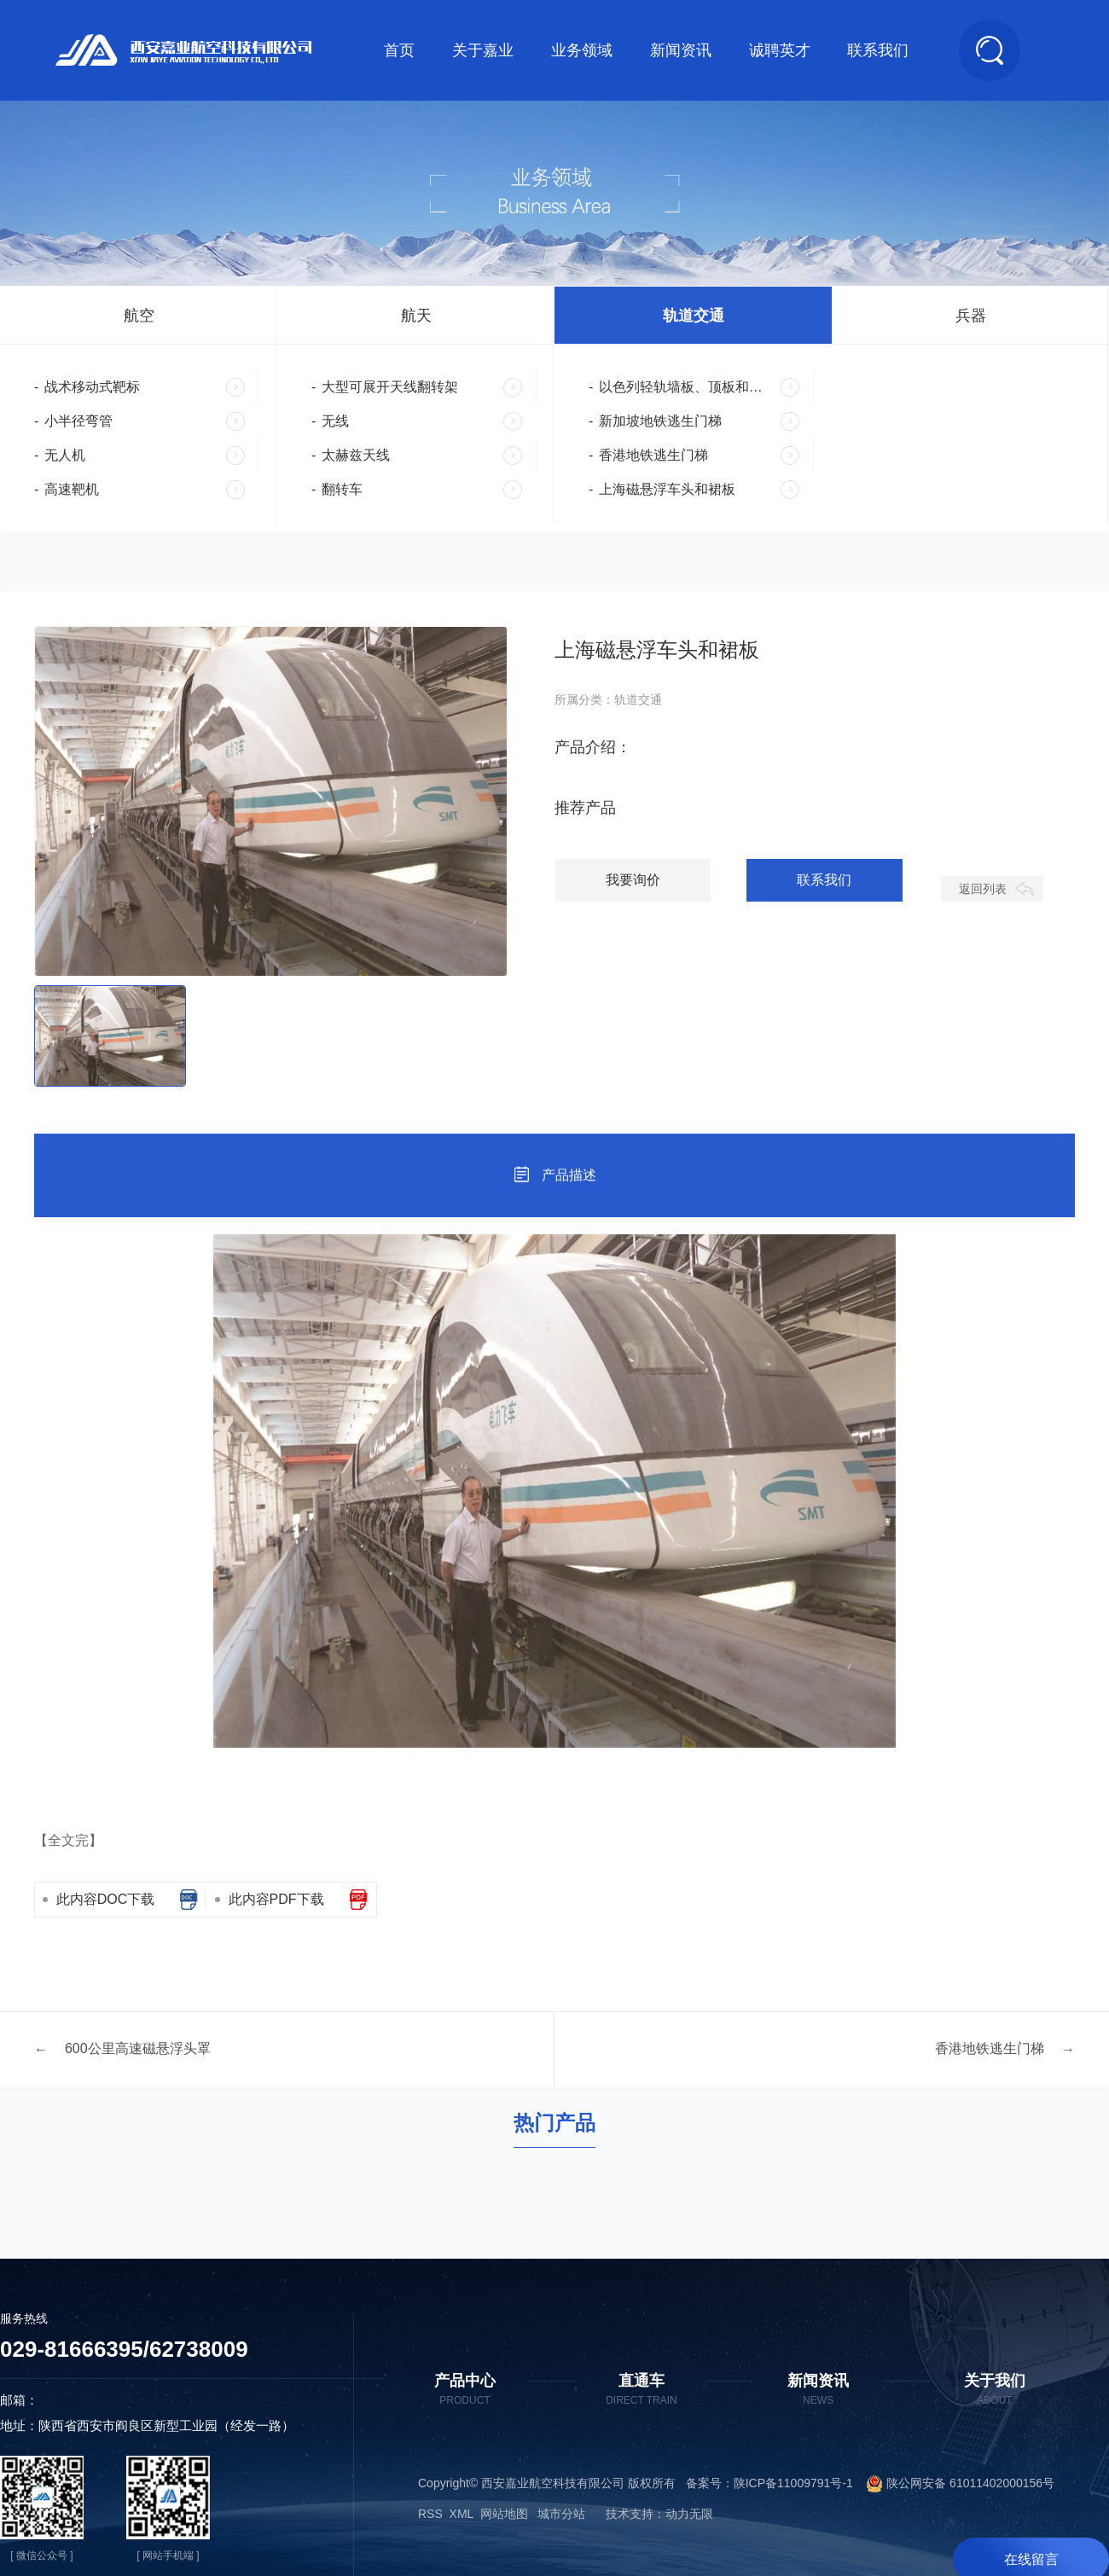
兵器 (970, 316)
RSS (430, 2515)
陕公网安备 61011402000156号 (953, 2485)
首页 (399, 50)
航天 (416, 316)
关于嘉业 (483, 50)
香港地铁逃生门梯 (989, 2051)
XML (461, 2515)
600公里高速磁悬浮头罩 (138, 2051)
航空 (139, 316)
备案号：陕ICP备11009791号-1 (769, 2485)
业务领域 (582, 50)
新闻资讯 (680, 50)
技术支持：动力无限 (659, 2515)
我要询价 (630, 881)
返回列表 (982, 890)
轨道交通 (693, 316)
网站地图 (504, 2515)
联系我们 (878, 50)
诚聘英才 (779, 50)
